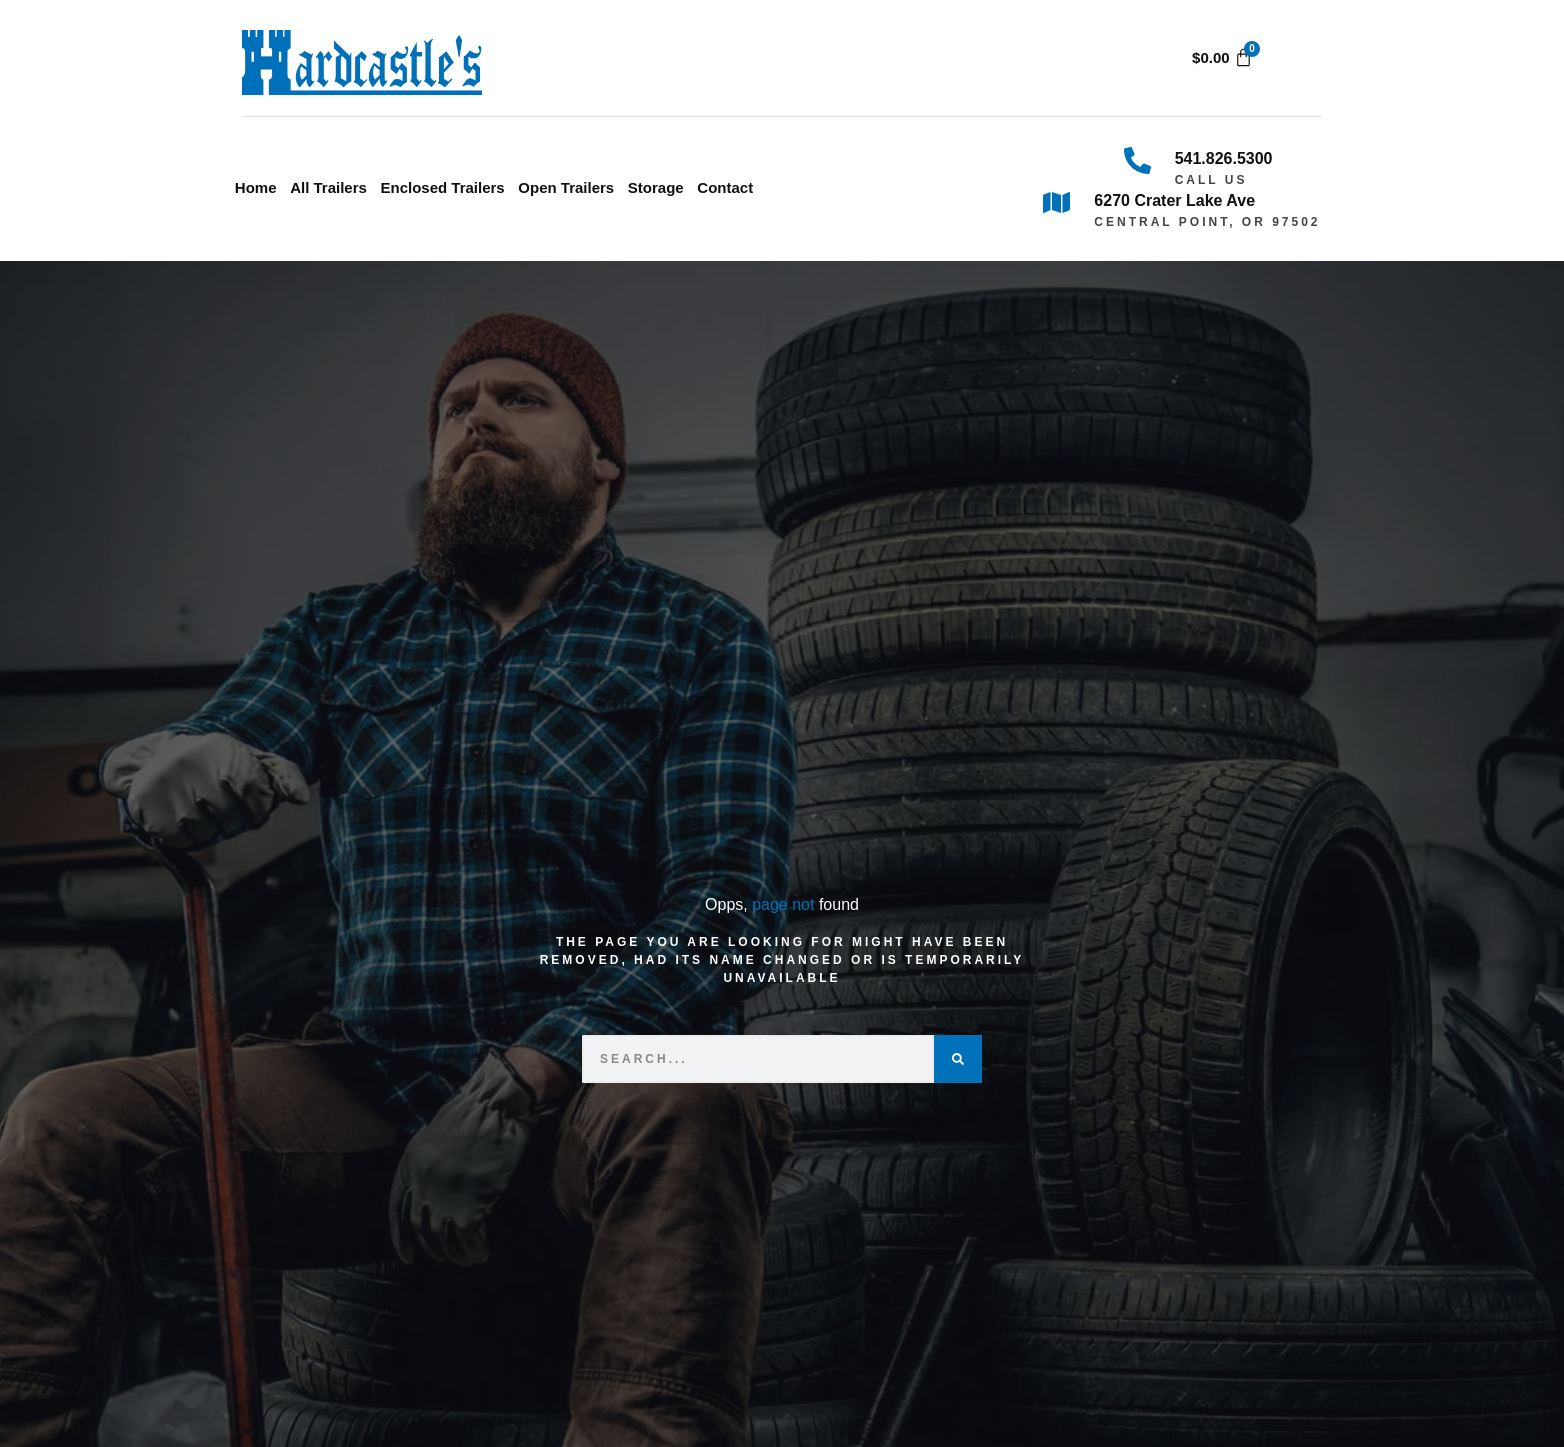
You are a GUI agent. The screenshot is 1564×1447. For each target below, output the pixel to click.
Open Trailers (566, 187)
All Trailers (328, 187)
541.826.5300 (1224, 158)
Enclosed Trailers (442, 187)
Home (256, 187)
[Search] (958, 1059)
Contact (725, 187)
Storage (656, 187)
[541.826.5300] (1137, 160)
